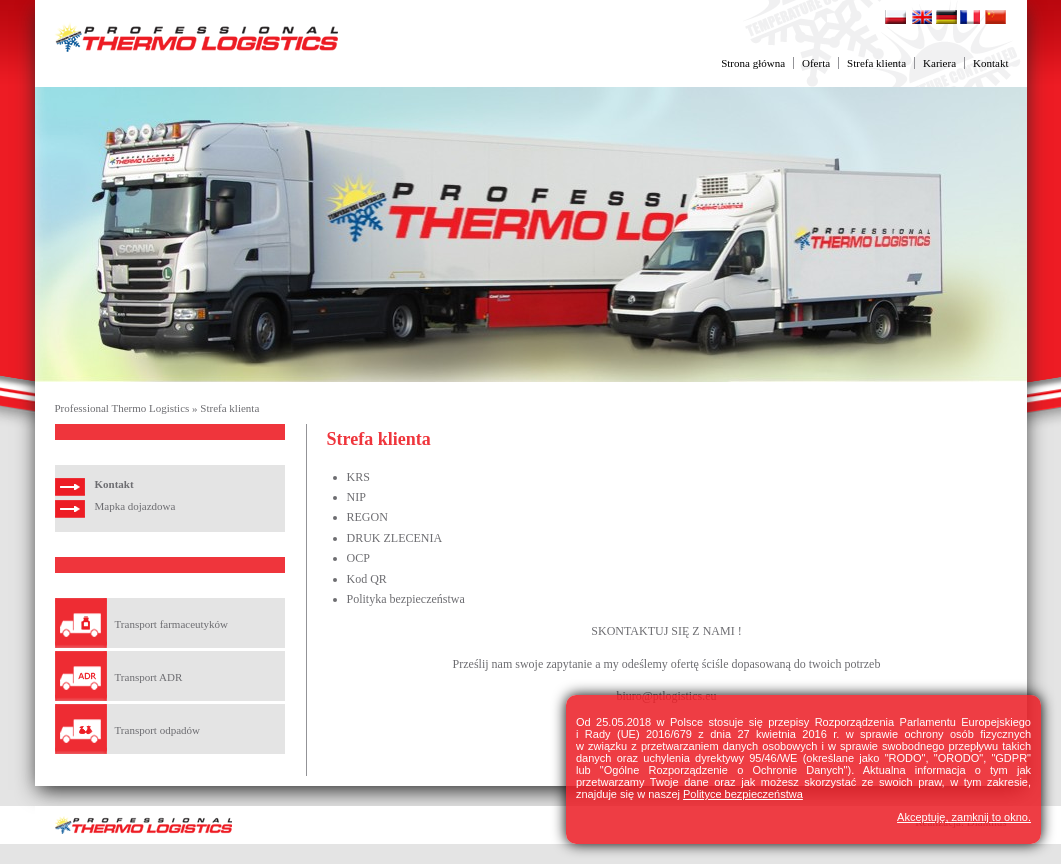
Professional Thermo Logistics (122, 408)
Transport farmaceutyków (172, 624)
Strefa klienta (876, 63)
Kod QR (367, 579)
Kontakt (990, 63)
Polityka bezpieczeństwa (406, 599)
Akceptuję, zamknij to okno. (964, 817)
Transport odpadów (157, 730)
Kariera (939, 63)
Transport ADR (149, 677)
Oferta (816, 63)
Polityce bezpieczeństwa (743, 794)
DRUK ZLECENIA (395, 538)
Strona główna (753, 63)
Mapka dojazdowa (135, 506)
